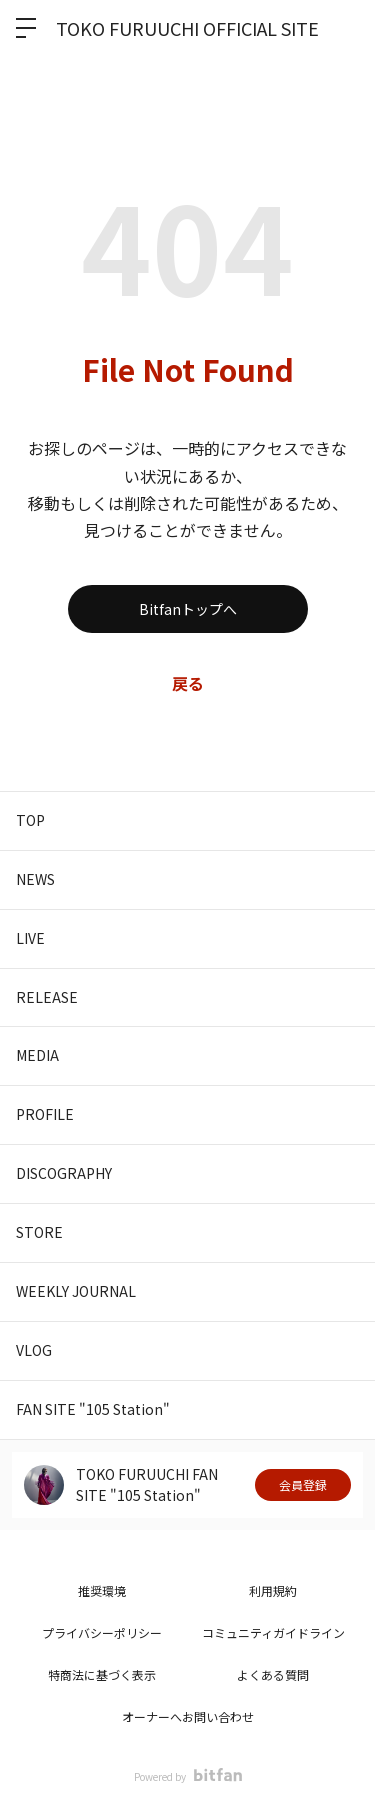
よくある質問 (273, 1674)
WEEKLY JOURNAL (76, 1291)
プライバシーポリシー (102, 1632)
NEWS (35, 879)
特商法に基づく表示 (102, 1674)
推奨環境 (102, 1590)
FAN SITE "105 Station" (93, 1409)
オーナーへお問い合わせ (188, 1716)
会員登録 (303, 1484)
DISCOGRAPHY (64, 1173)
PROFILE (45, 1114)
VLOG (34, 1350)
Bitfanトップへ (188, 609)
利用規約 (273, 1590)
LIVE (30, 938)
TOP (30, 820)
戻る (188, 683)
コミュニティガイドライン (273, 1632)
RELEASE (47, 997)
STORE (39, 1232)
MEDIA (37, 1055)
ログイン (343, 28)
